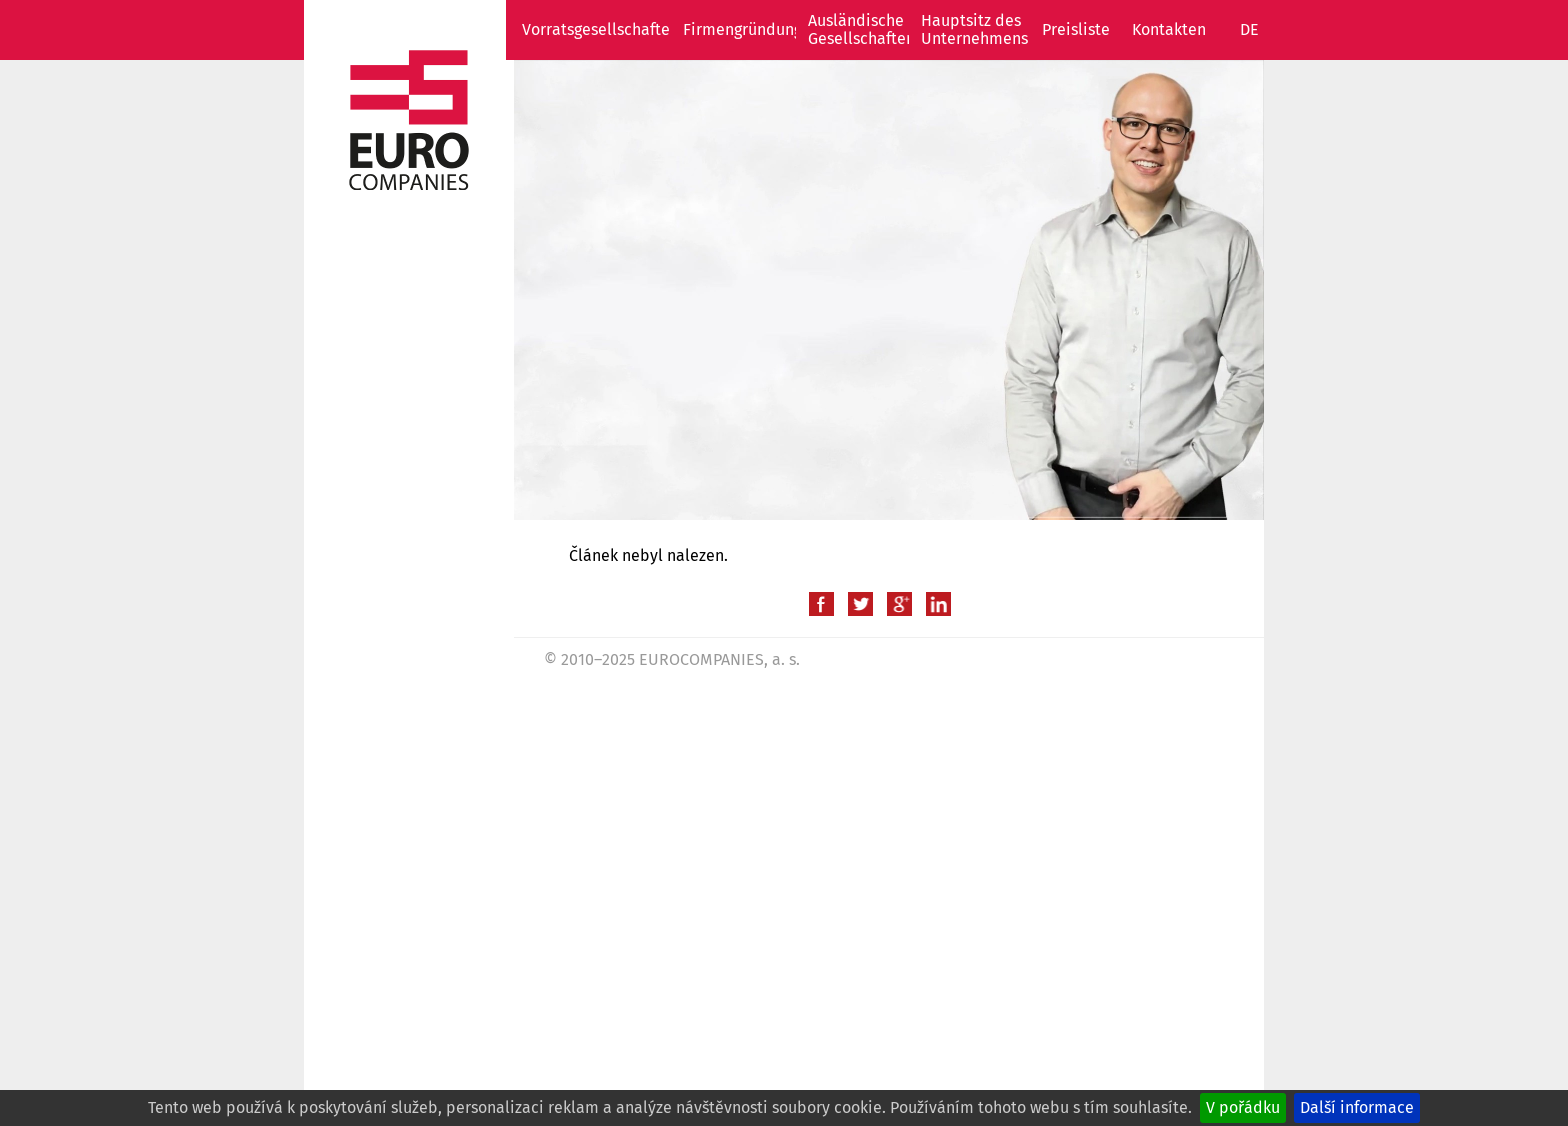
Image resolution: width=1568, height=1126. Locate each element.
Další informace (1357, 1107)
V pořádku (1243, 1107)
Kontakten (1169, 29)
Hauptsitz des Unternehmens (974, 29)
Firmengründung (742, 29)
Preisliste (1076, 29)
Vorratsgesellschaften (600, 29)
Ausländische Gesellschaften (861, 29)
